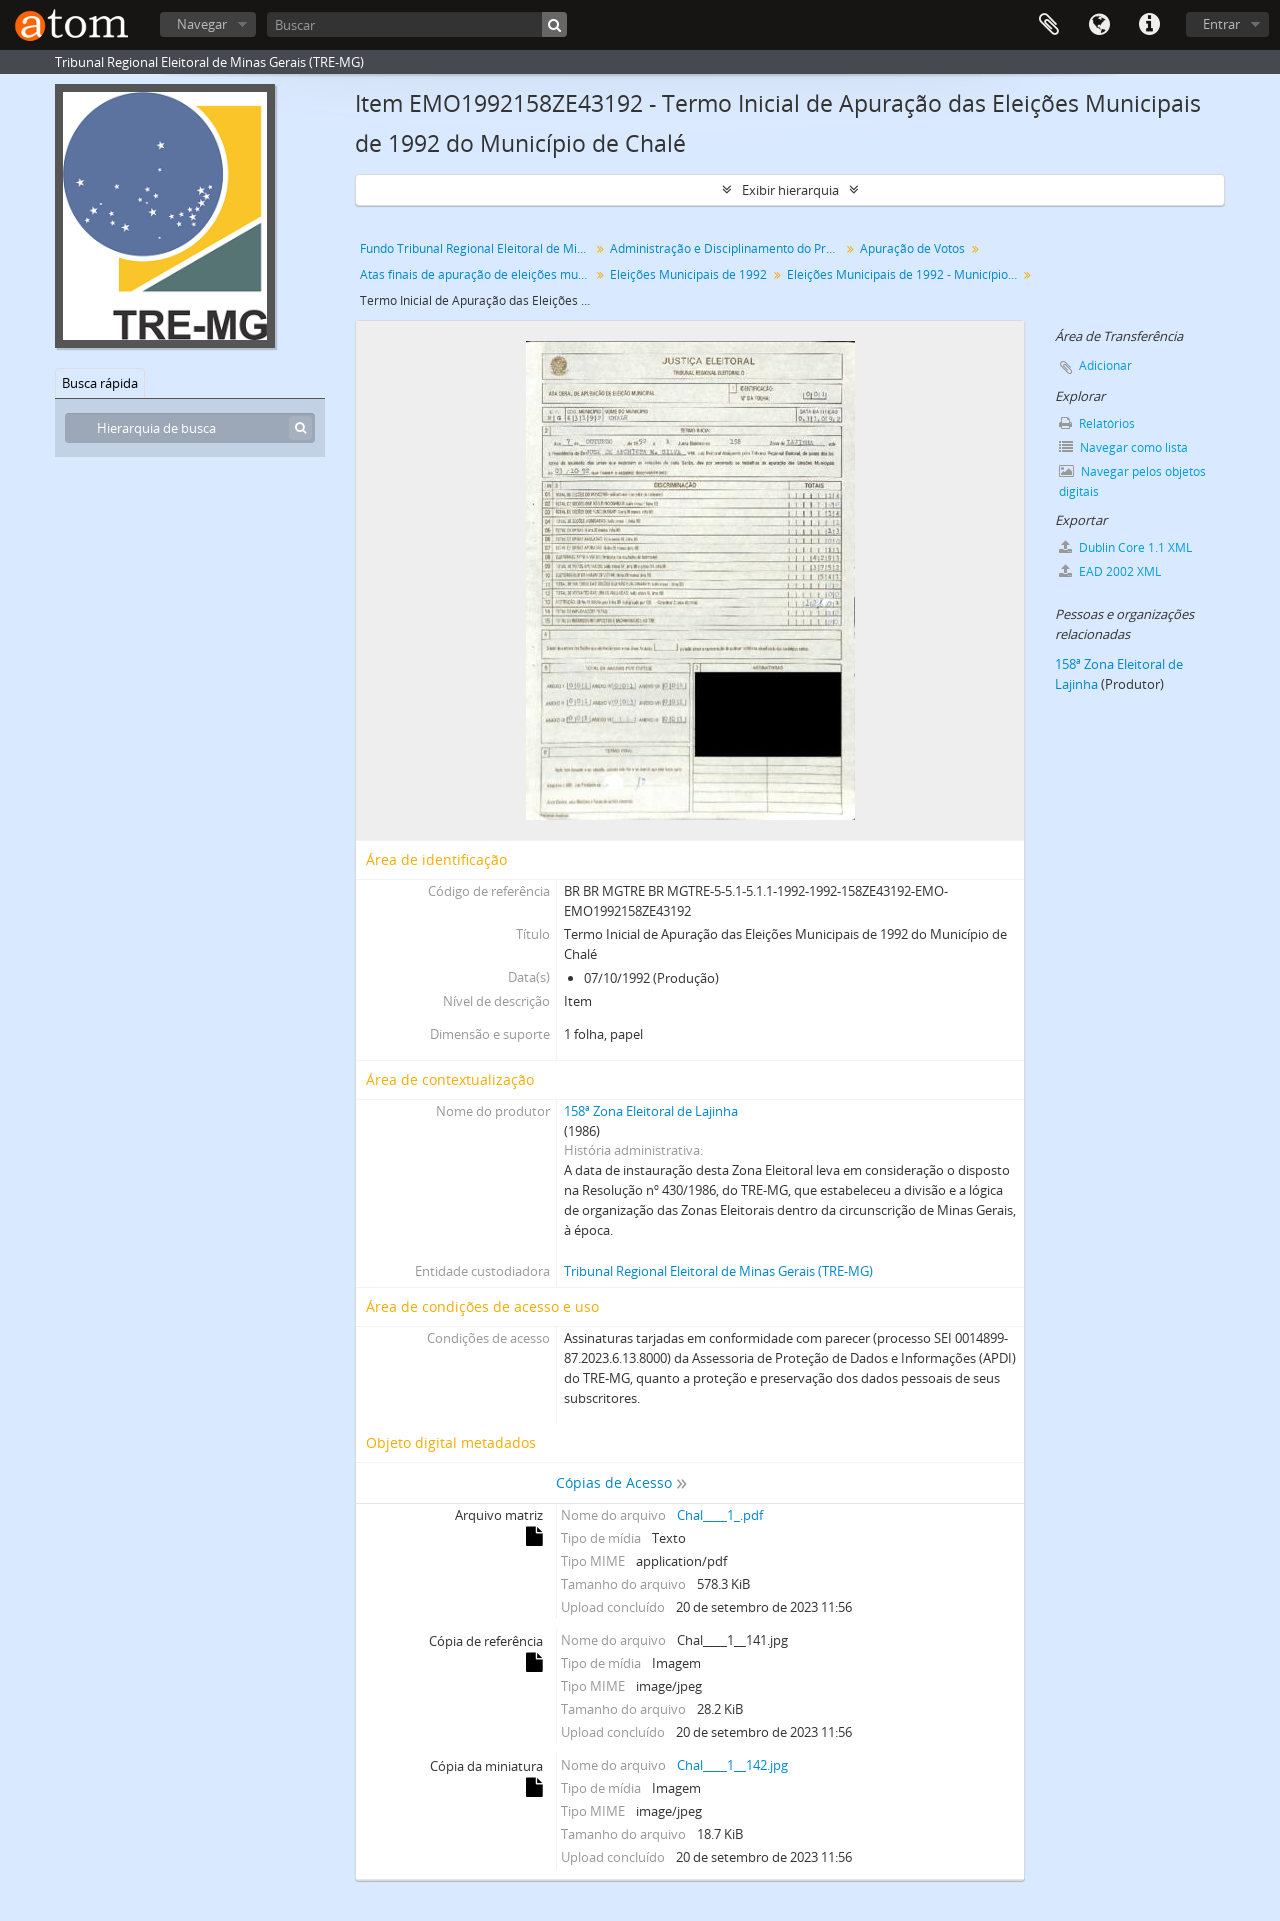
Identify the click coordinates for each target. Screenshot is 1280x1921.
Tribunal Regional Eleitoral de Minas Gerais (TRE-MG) (718, 1271)
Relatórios (1097, 423)
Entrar (1221, 24)
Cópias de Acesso (614, 1482)
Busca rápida (100, 383)
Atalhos (1149, 25)
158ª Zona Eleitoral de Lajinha (651, 1111)
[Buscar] (417, 24)
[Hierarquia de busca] (190, 428)
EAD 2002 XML (1110, 571)
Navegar (202, 24)
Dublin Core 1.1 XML (1125, 547)
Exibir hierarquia (790, 190)
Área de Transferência (1049, 25)
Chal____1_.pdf (720, 1515)
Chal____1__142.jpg (732, 1765)
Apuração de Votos (912, 248)
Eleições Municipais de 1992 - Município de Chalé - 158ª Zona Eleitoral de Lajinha (904, 274)
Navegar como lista (1123, 447)
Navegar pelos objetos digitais (1132, 481)
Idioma (1099, 25)
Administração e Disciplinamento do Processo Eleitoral (727, 248)
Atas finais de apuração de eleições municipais (477, 274)
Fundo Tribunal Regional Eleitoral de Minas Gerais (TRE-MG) (477, 248)
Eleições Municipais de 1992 (688, 274)
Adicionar (1105, 365)
